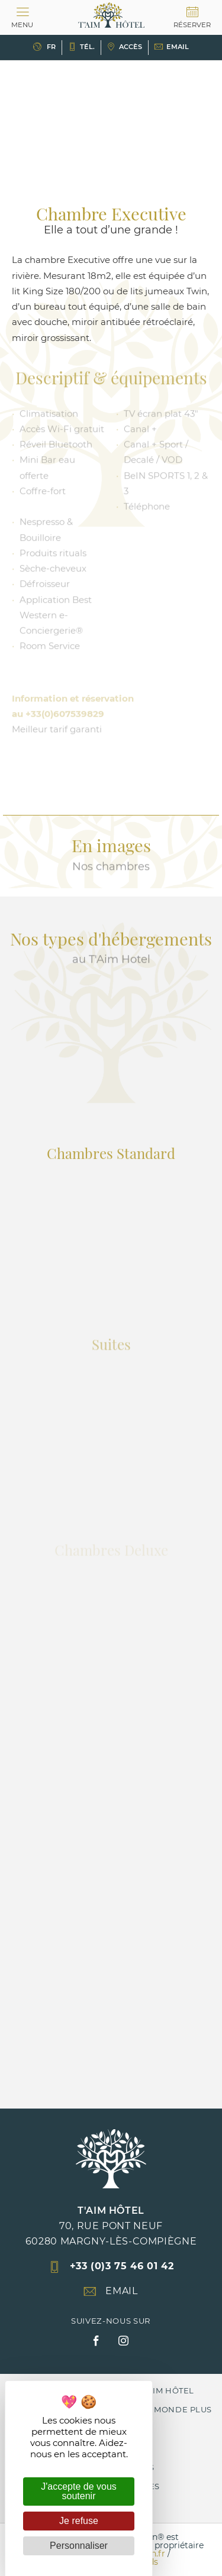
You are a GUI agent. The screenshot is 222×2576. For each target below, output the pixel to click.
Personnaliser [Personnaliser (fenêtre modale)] (79, 2546)
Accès (124, 47)
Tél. (81, 47)
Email (172, 47)
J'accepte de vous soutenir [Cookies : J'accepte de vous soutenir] (79, 2491)
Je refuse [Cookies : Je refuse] (78, 2521)
